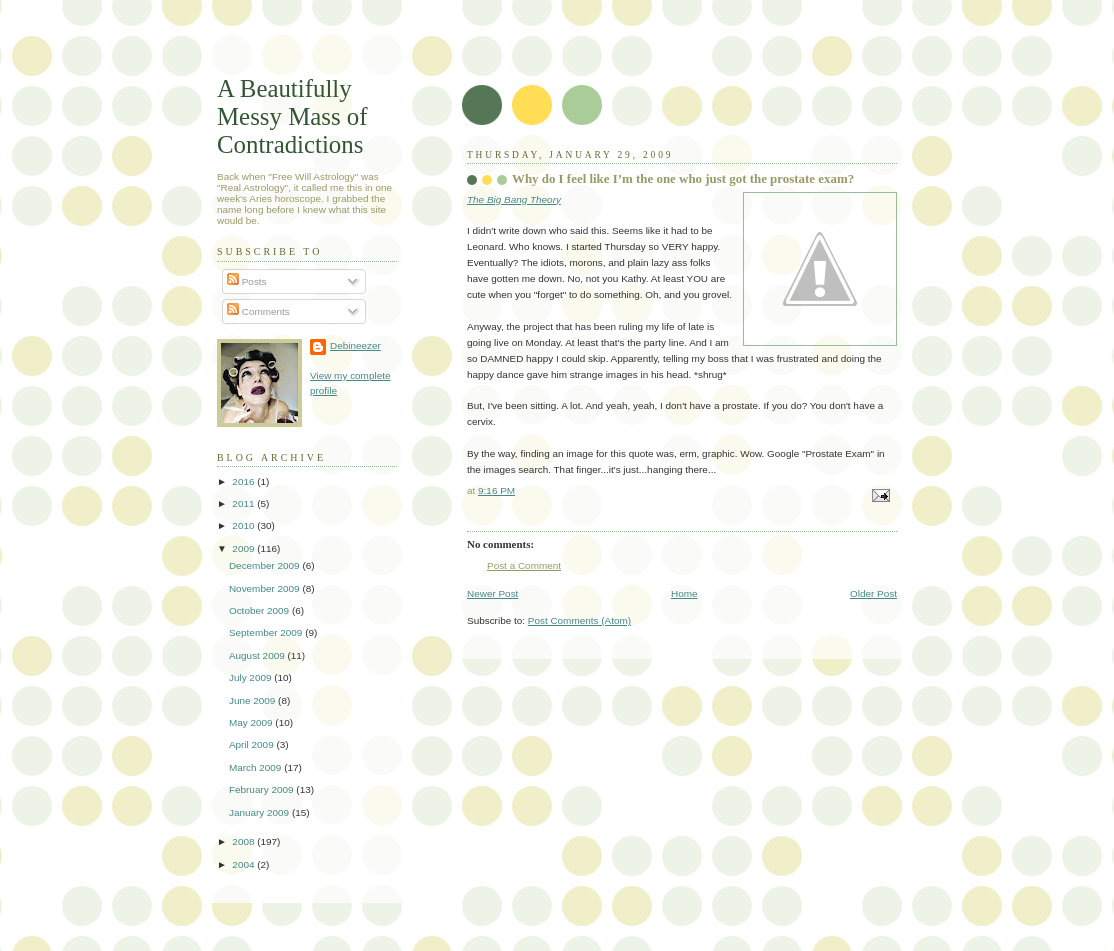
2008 (244, 841)
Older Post (873, 593)
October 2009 (260, 610)
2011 (244, 503)
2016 (244, 481)
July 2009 (251, 677)
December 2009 (265, 565)
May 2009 (252, 722)
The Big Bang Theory (514, 199)
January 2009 (260, 812)
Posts (247, 281)
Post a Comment (524, 565)
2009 (244, 548)
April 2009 (253, 744)
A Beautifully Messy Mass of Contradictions (292, 116)
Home (684, 593)
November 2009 (265, 588)
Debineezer (355, 345)
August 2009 (258, 655)
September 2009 (267, 632)
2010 (244, 525)
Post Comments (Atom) (579, 620)
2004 (244, 864)
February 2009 (262, 789)
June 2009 (253, 700)
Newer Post (492, 593)
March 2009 (256, 767)
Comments (258, 311)
